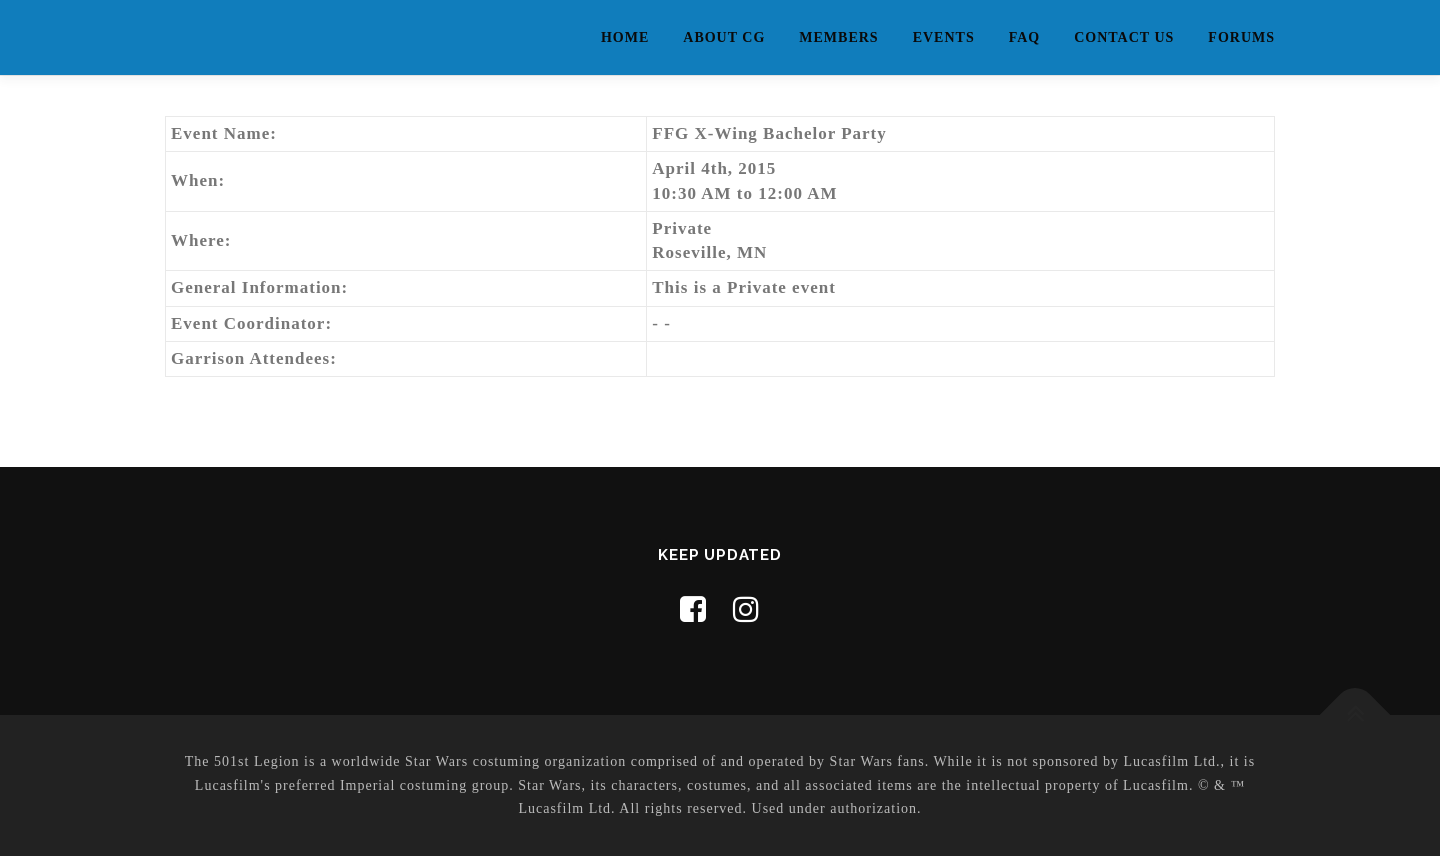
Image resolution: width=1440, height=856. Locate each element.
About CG (724, 37)
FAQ (1025, 37)
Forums (1241, 37)
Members (838, 37)
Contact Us (1124, 37)
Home (625, 37)
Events (944, 37)
